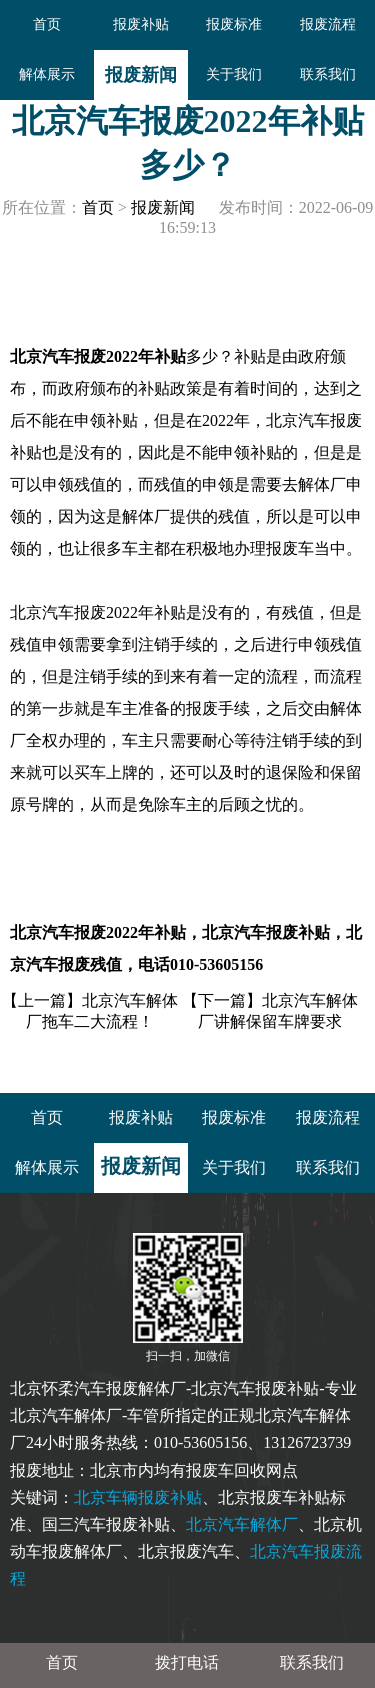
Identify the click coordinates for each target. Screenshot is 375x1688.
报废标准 (234, 24)
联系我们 (328, 74)
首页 (47, 24)
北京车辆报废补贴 (138, 1497)
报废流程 (328, 24)
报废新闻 (141, 75)
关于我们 (234, 74)
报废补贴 (141, 24)
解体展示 (47, 74)
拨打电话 (187, 1662)
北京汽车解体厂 (242, 1524)
